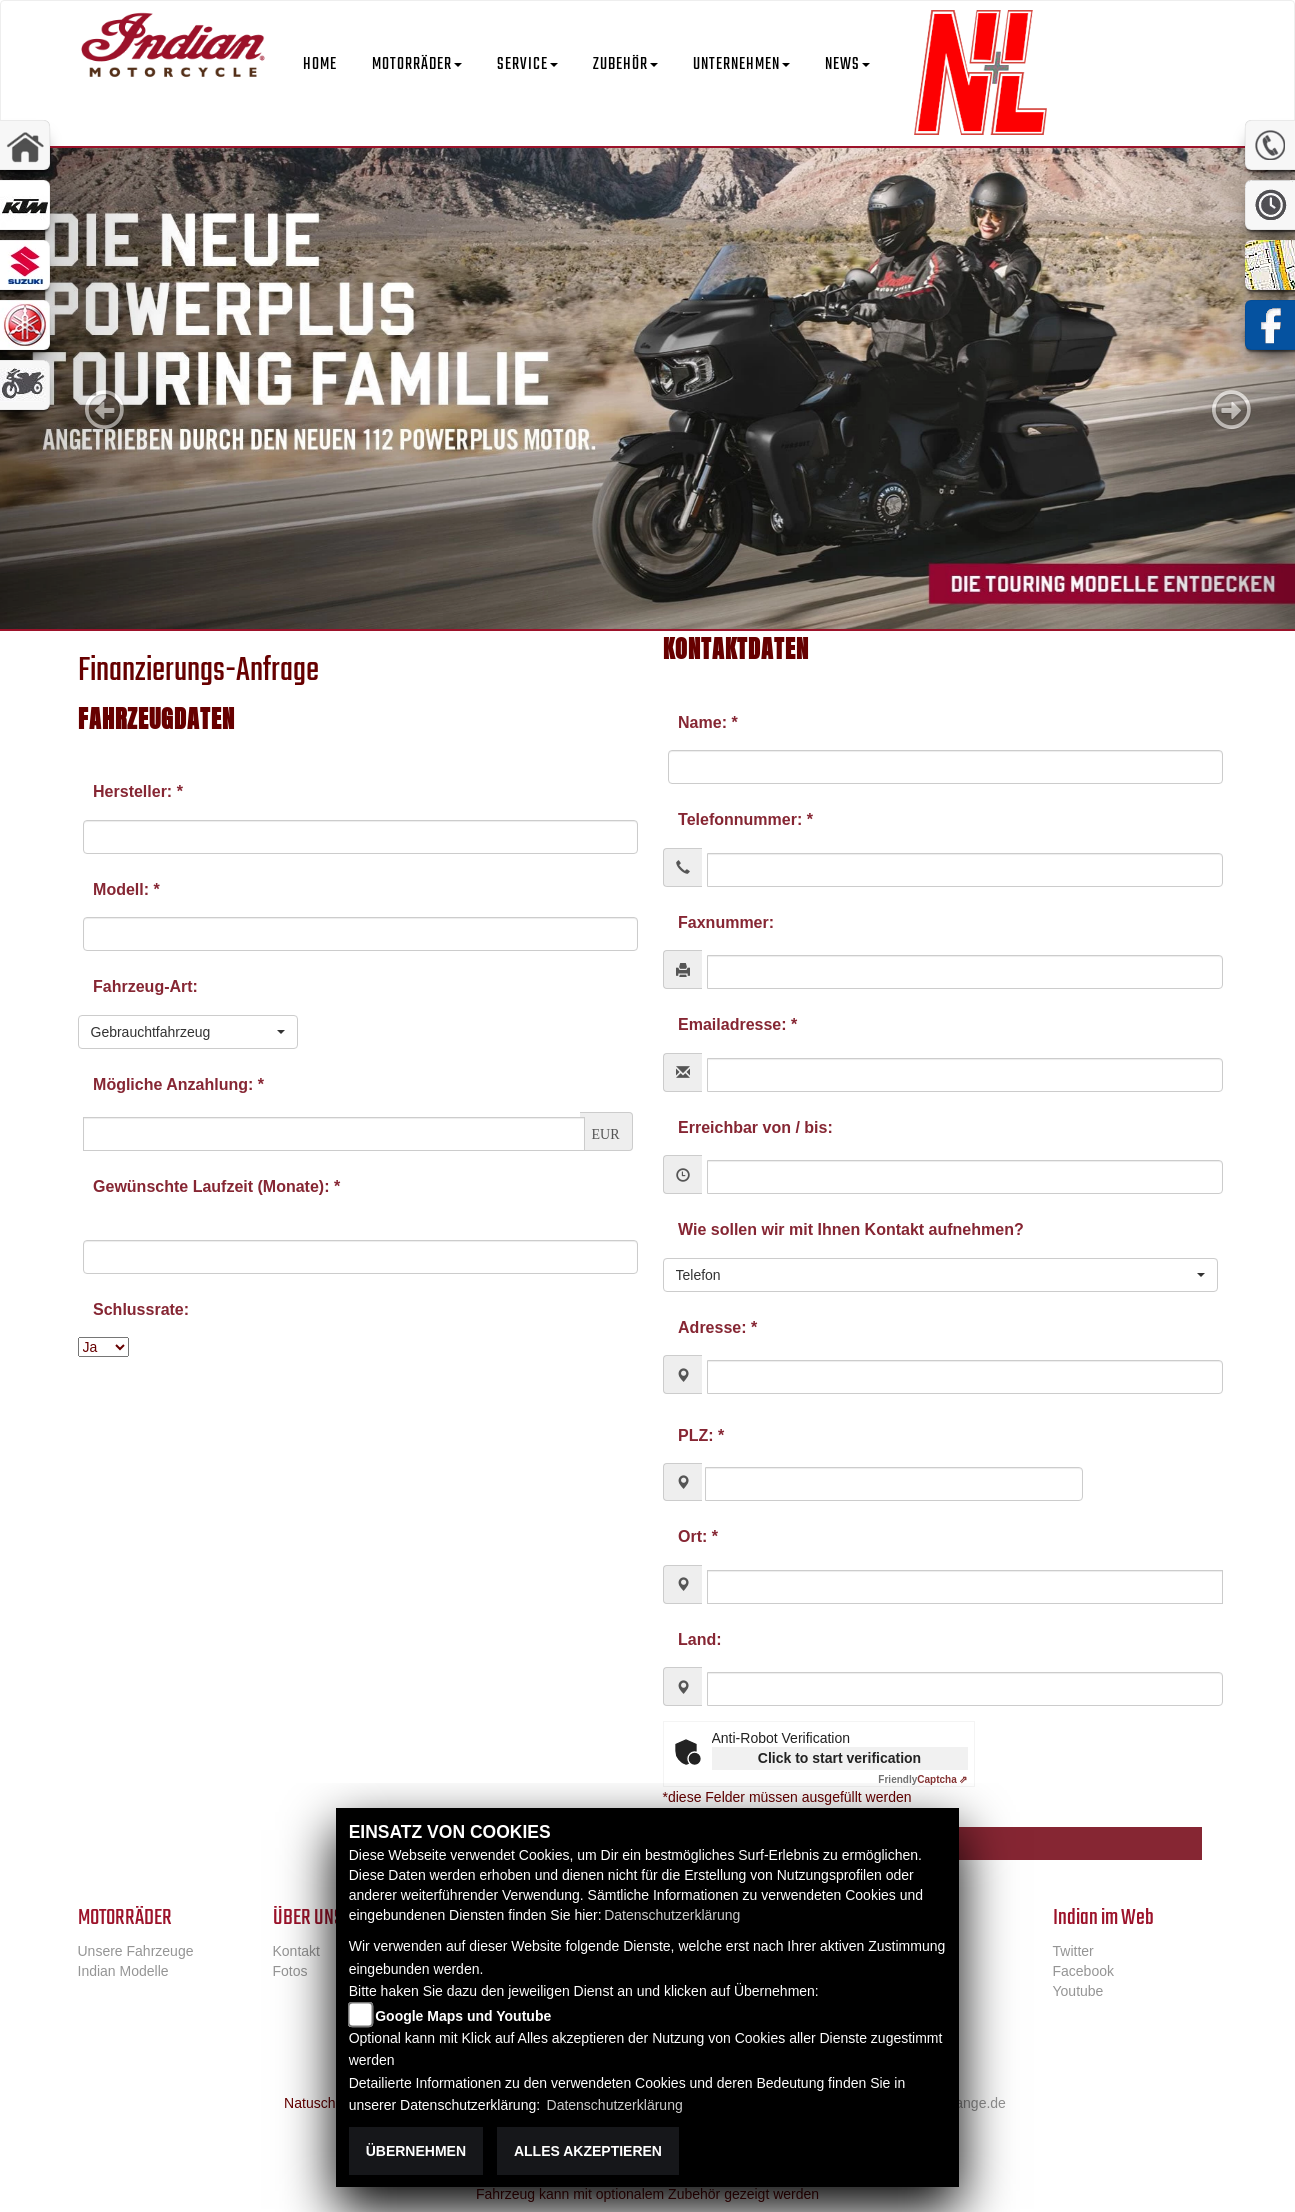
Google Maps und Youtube (463, 2016)
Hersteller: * (138, 791)
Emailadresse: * (737, 1024)
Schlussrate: (141, 1309)
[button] (417, 50)
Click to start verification (839, 1758)
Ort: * (698, 1536)
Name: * (708, 722)
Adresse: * (717, 1327)
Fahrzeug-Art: (145, 986)
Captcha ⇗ (922, 1779)
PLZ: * (701, 1435)
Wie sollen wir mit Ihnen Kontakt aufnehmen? (851, 1229)
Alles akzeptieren (588, 2151)
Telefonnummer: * (745, 819)
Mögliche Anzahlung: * (178, 1084)
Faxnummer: (726, 922)
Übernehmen (416, 2151)
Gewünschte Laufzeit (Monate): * (216, 1186)
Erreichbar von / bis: (755, 1127)
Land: (700, 1639)
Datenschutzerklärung (672, 1915)
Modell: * (126, 889)
